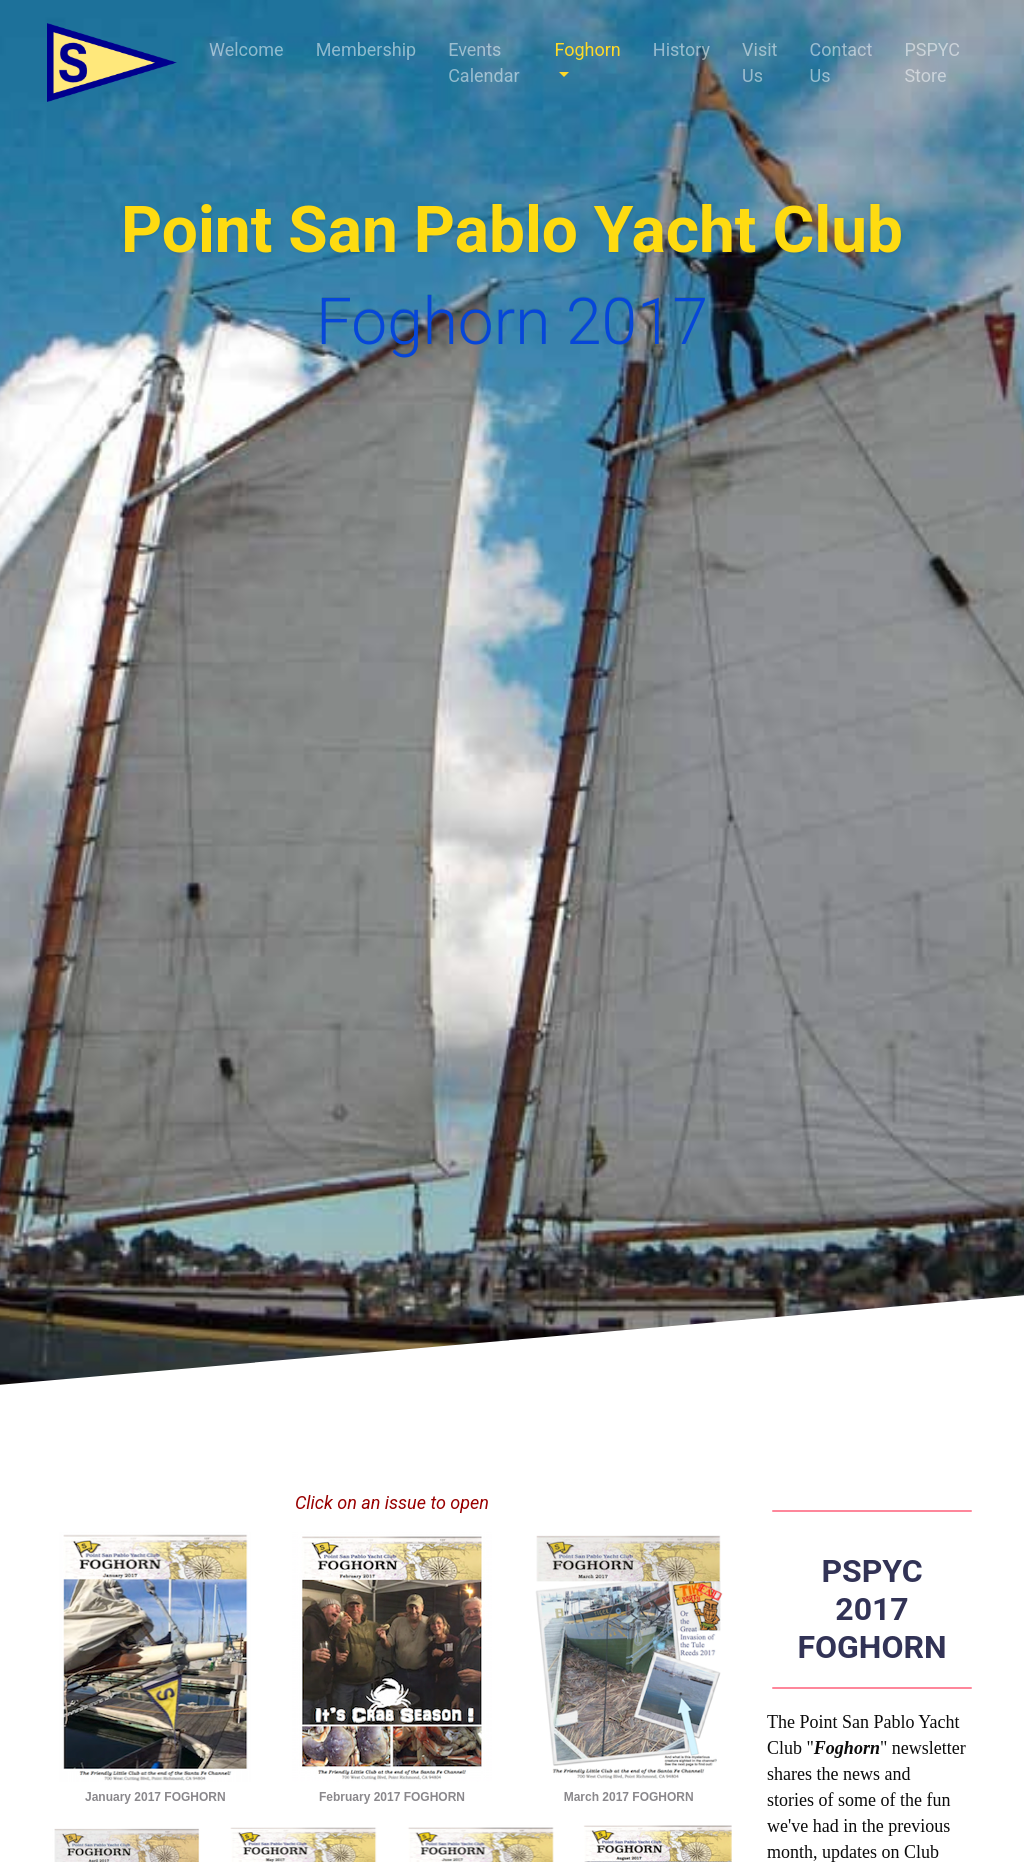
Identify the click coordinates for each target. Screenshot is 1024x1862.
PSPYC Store (932, 62)
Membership (366, 49)
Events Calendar (483, 62)
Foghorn (587, 49)
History (681, 49)
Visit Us (759, 62)
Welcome (246, 49)
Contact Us (840, 62)
